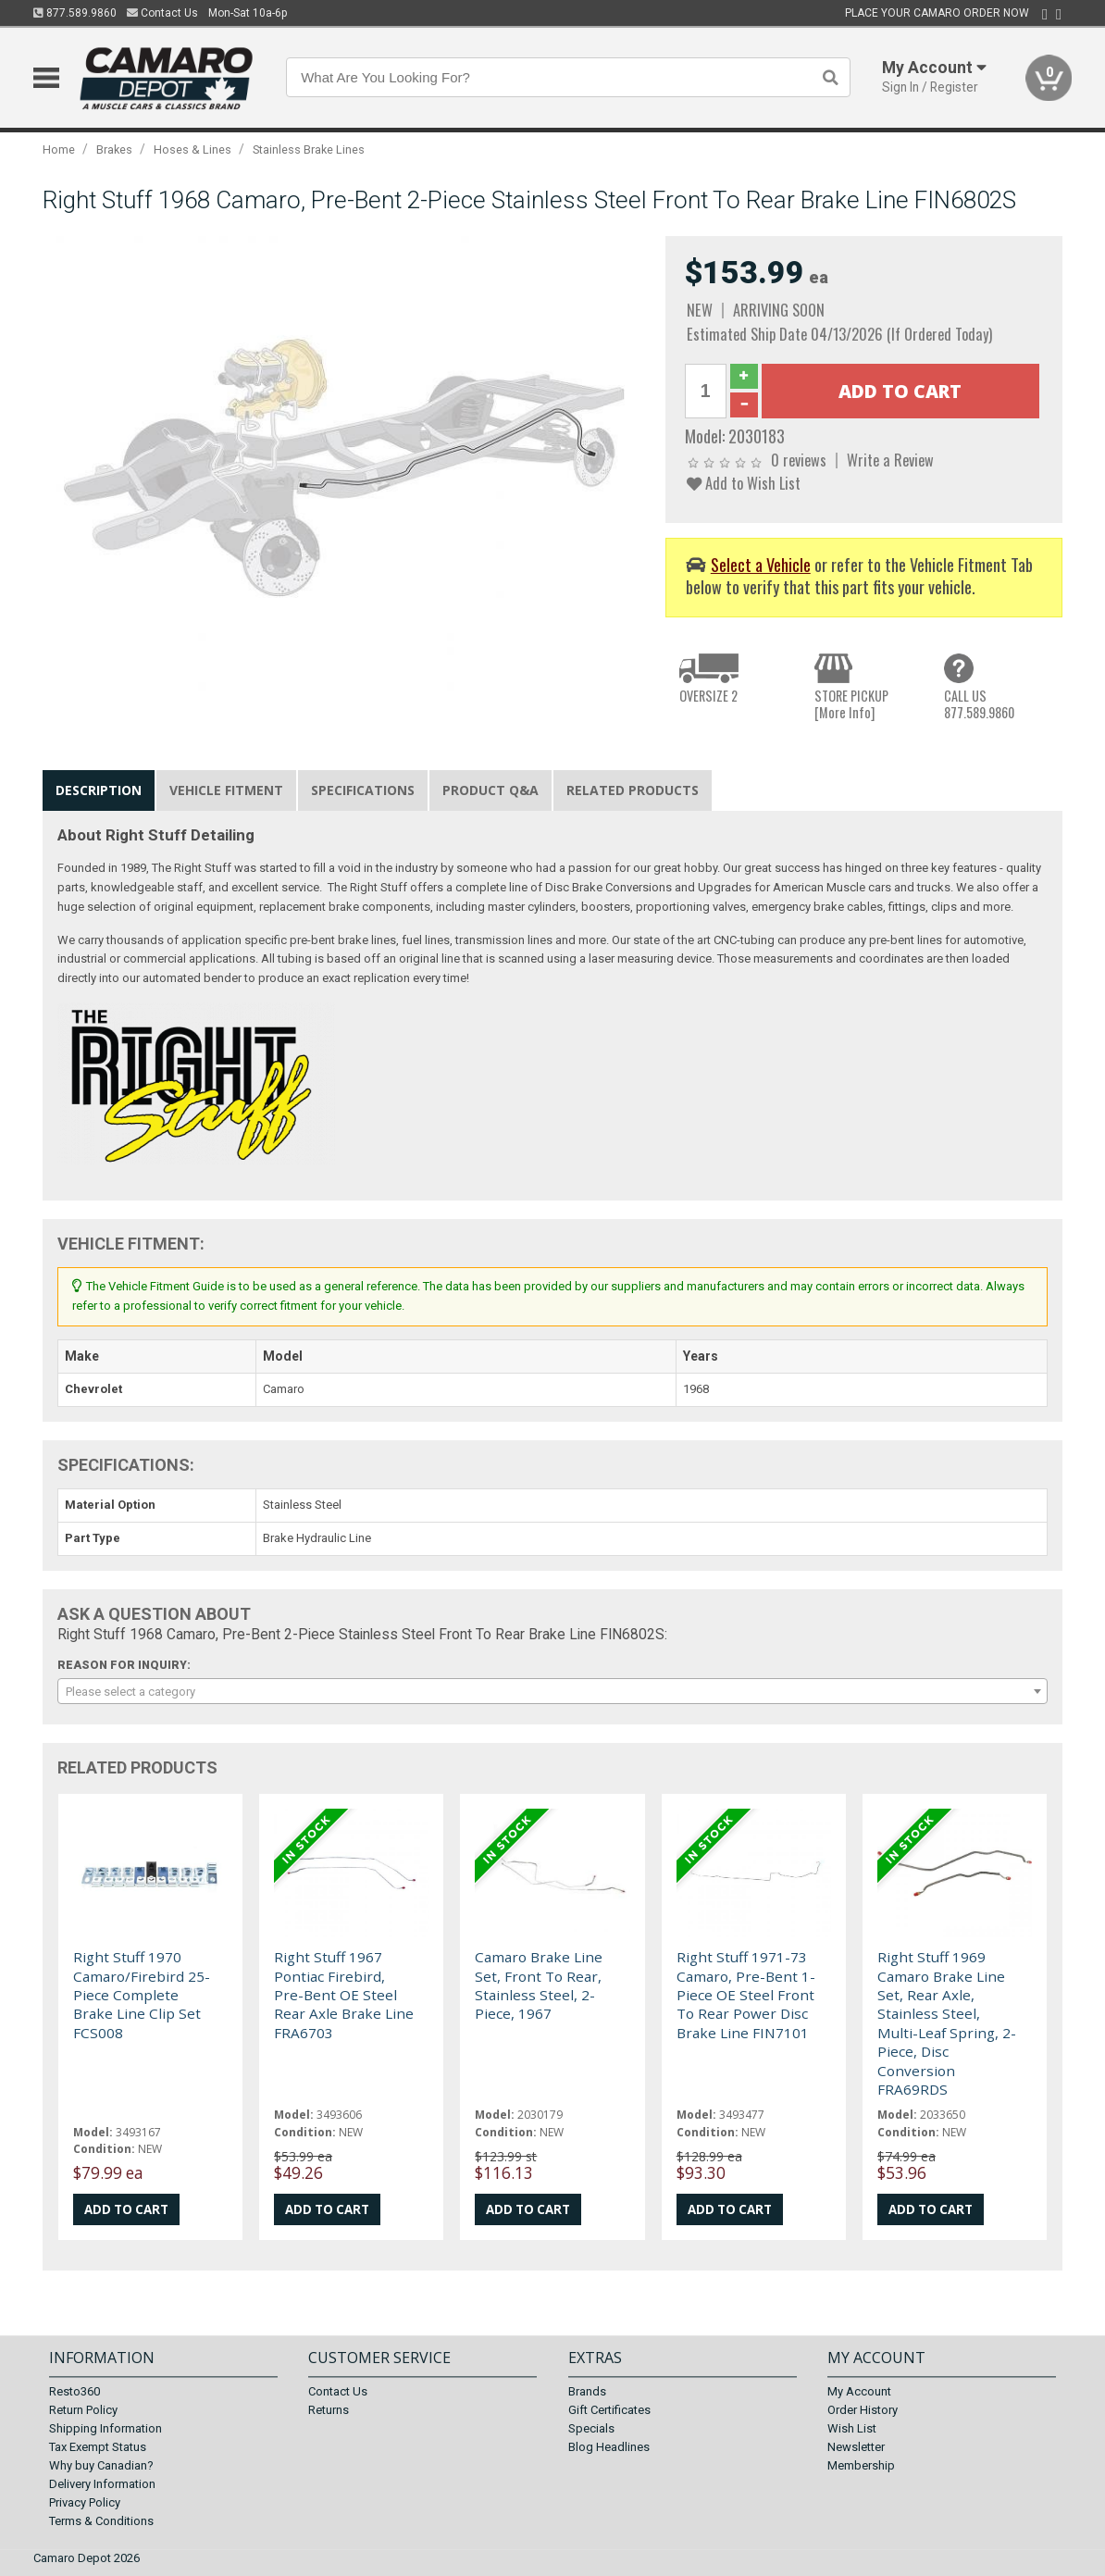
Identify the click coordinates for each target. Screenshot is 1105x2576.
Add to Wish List (744, 482)
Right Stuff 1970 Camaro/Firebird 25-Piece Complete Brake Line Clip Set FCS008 (141, 1995)
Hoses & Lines (192, 149)
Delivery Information (102, 2484)
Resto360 (74, 2391)
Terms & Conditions (101, 2521)
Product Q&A (490, 790)
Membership (861, 2465)
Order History (862, 2410)
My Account (859, 2391)
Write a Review (890, 459)
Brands (587, 2391)
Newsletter (856, 2447)
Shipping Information (105, 2428)
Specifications (363, 790)
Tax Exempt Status (97, 2447)
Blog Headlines (609, 2447)
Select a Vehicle (761, 564)
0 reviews (798, 459)
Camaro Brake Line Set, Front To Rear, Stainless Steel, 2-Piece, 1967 (538, 1985)
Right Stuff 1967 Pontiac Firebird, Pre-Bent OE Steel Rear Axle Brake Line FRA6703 (344, 1995)
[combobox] (552, 1691)
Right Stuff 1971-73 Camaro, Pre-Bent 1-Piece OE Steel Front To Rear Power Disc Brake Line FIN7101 (746, 1995)
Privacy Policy (84, 2502)
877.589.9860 (75, 12)
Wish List (851, 2428)
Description (99, 790)
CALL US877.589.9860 (979, 704)
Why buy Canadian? (101, 2465)
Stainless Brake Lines (309, 149)
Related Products (632, 790)
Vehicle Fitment (226, 790)
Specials (591, 2428)
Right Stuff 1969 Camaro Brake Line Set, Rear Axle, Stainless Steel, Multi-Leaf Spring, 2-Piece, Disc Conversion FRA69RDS (946, 2023)
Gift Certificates (609, 2410)
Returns (328, 2410)
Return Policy (83, 2410)
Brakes (114, 149)
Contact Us (162, 12)
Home (59, 149)
